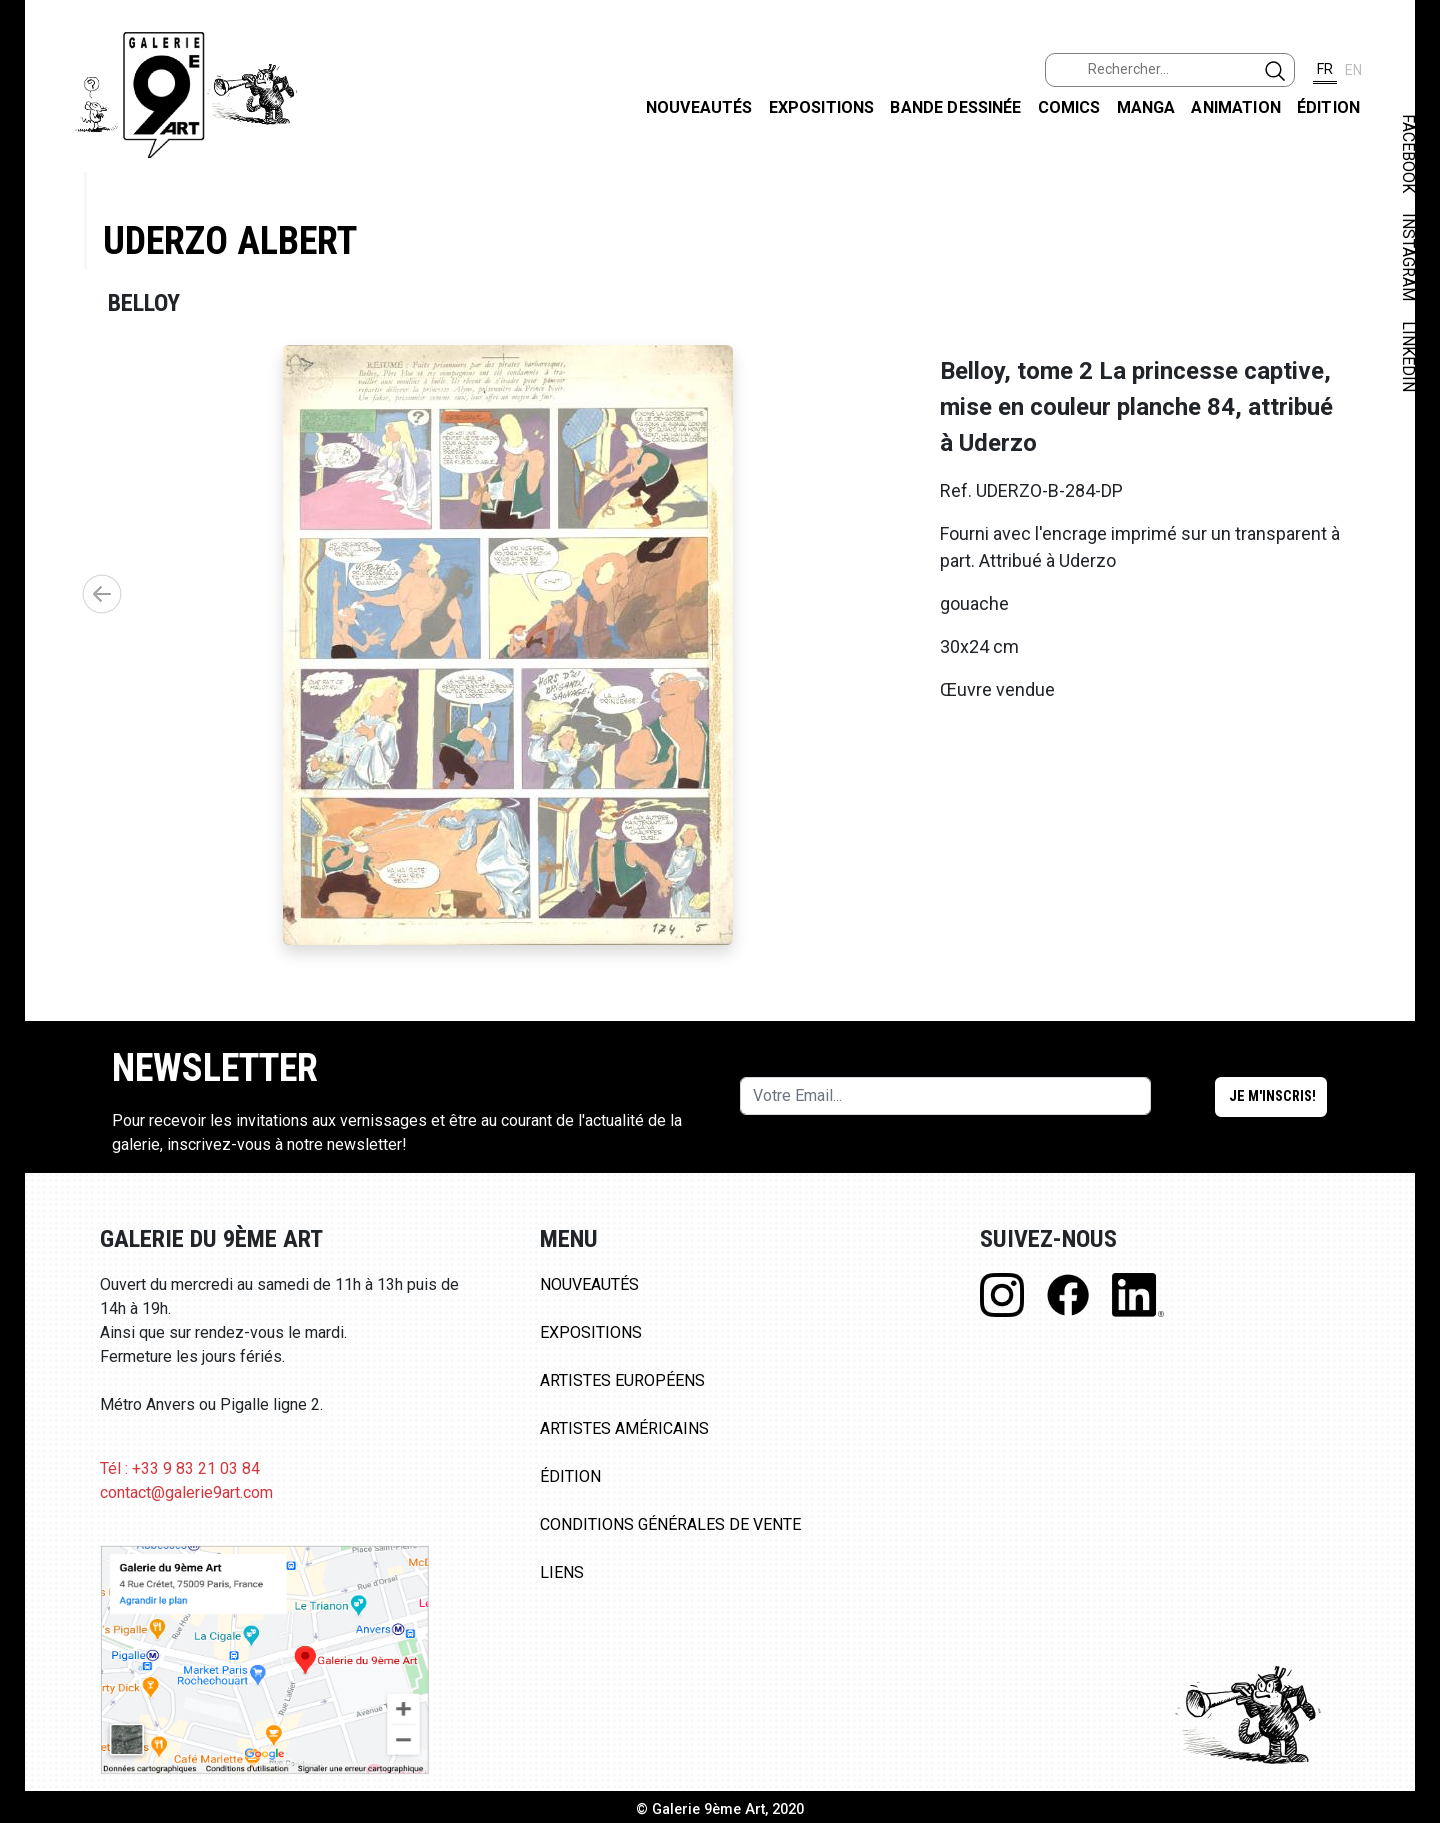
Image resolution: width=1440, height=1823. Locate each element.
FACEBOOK (1408, 153)
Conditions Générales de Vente (670, 1524)
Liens (562, 1572)
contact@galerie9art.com (186, 1492)
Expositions (822, 107)
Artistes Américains (624, 1428)
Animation (1235, 107)
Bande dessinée (955, 107)
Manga (1146, 107)
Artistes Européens (622, 1380)
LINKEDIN (1408, 356)
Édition (1328, 107)
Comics (1069, 107)
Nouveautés (699, 107)
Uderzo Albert (230, 240)
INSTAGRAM (1408, 257)
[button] (102, 594)
